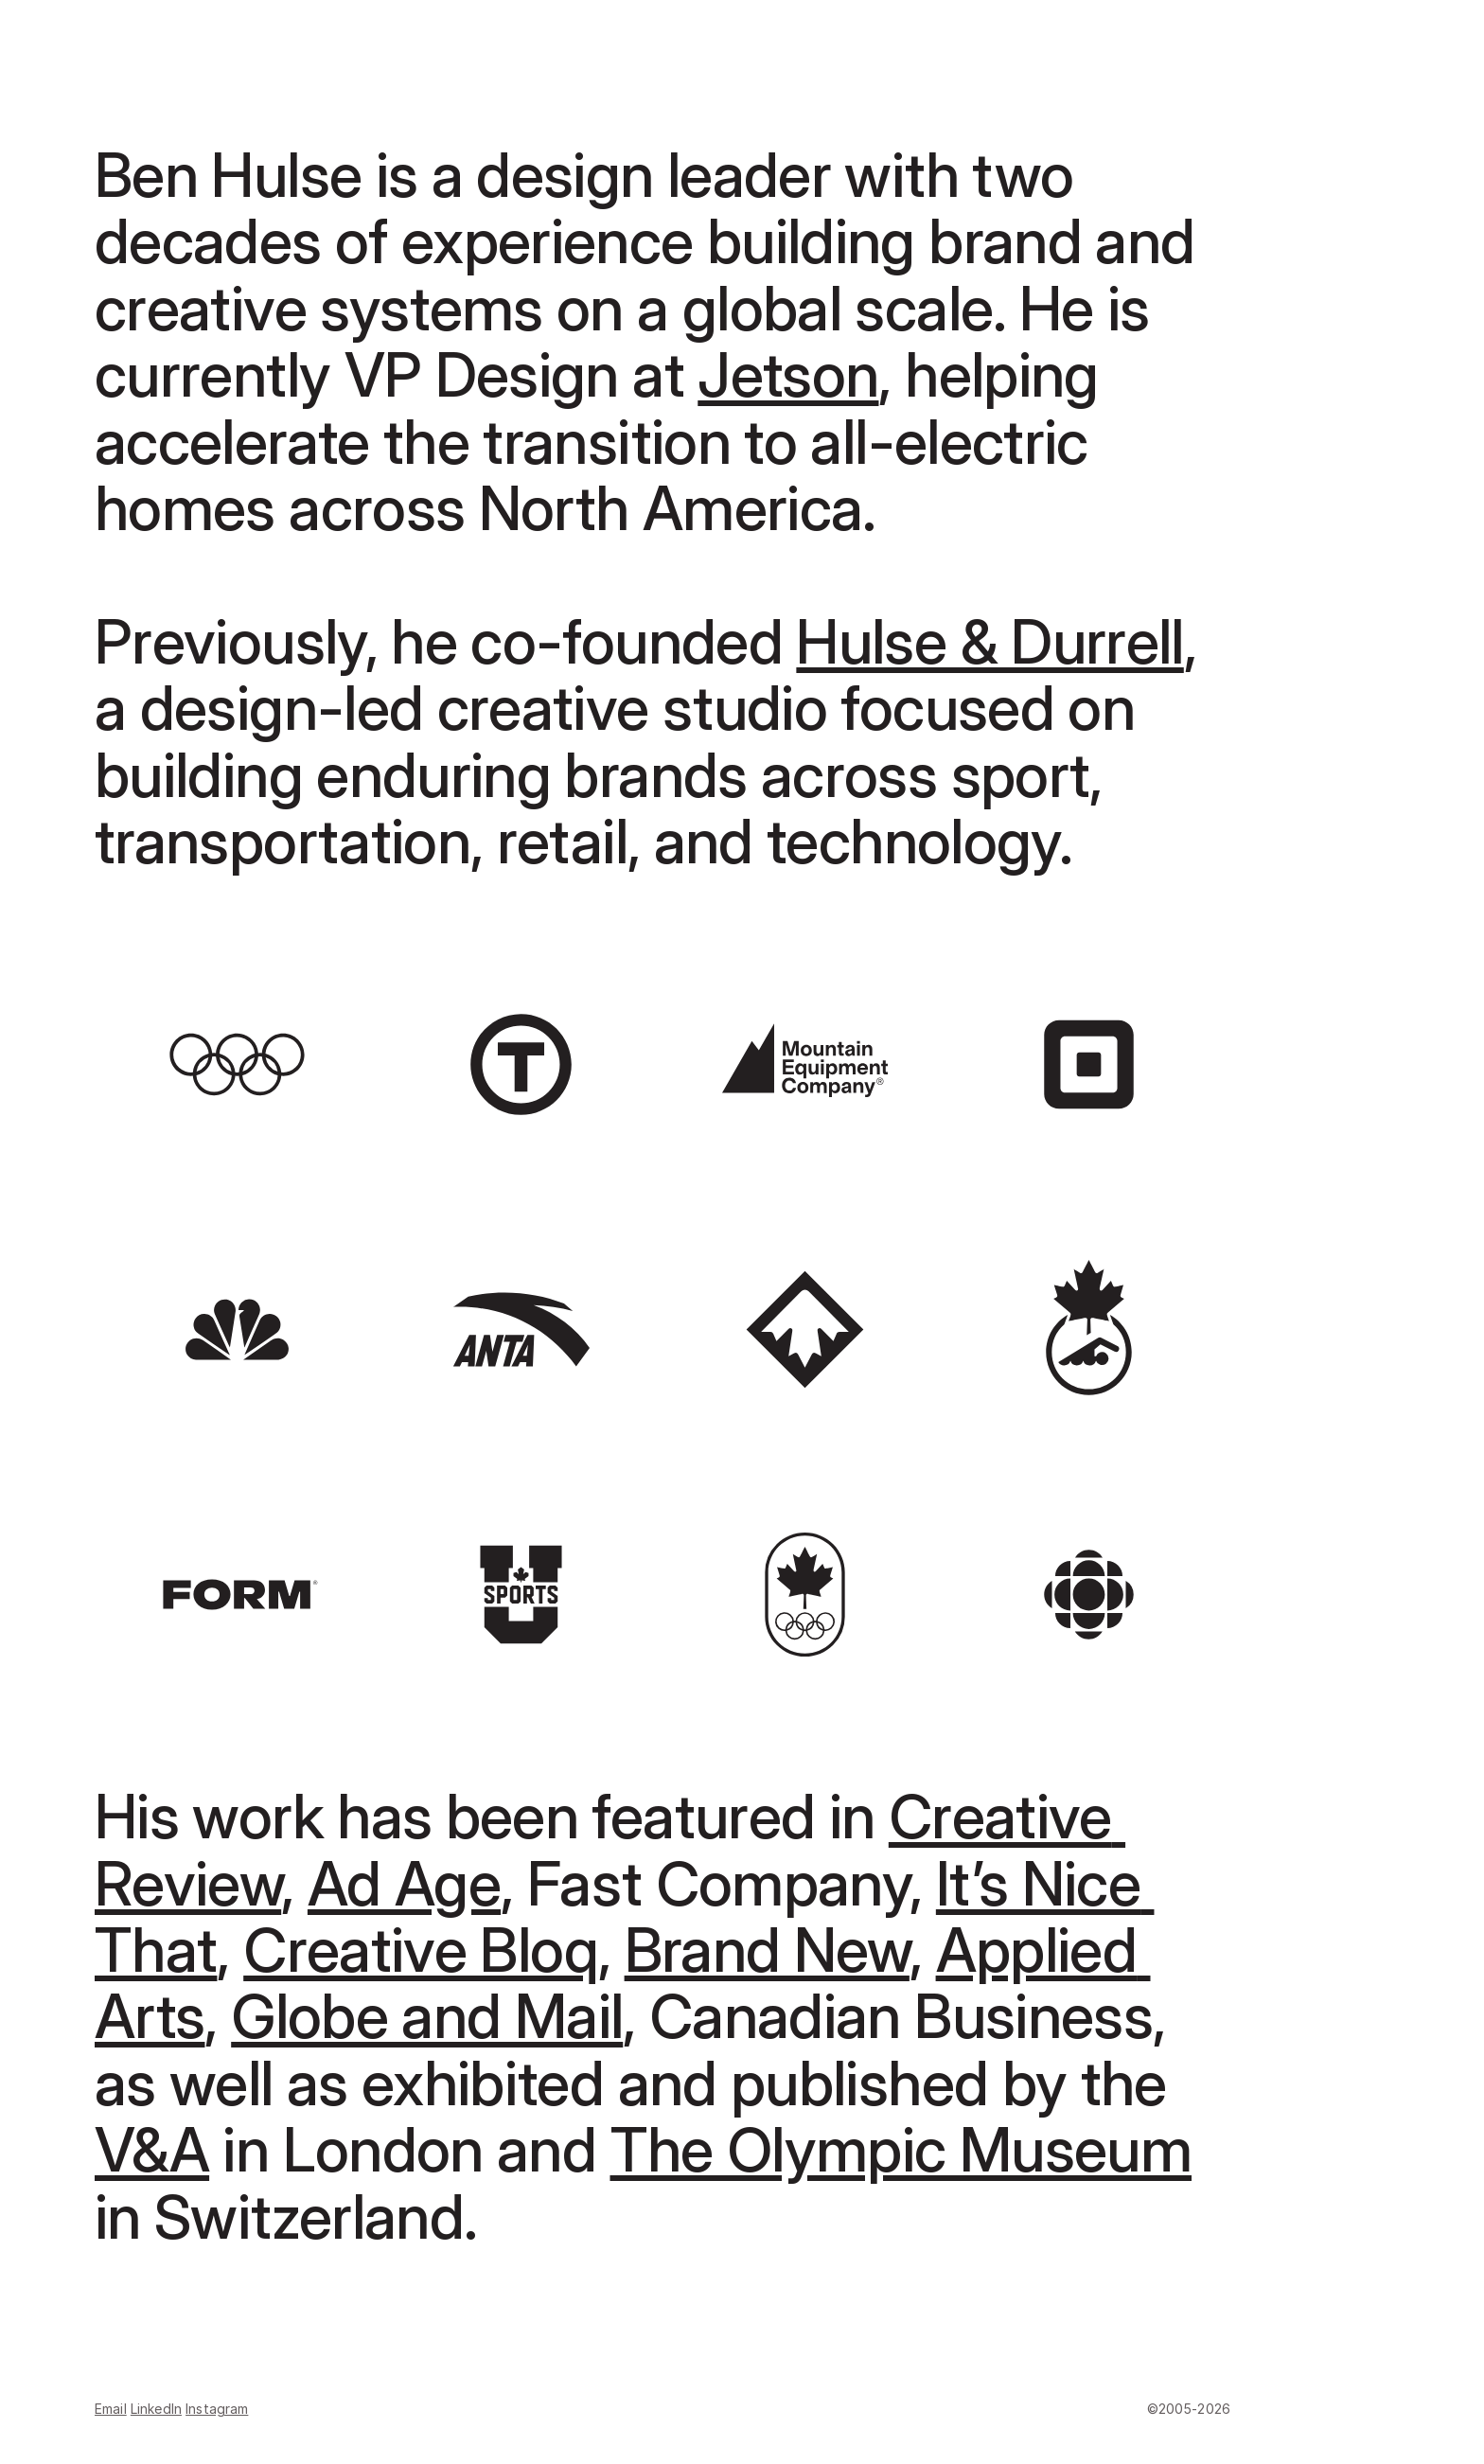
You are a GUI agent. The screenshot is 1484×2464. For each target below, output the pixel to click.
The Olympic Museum (901, 2149)
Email (111, 2409)
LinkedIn (156, 2409)
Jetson (788, 374)
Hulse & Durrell (989, 641)
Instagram (217, 2409)
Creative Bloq (420, 1949)
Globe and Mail (427, 2015)
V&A (152, 2149)
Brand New (767, 1949)
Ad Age (404, 1883)
